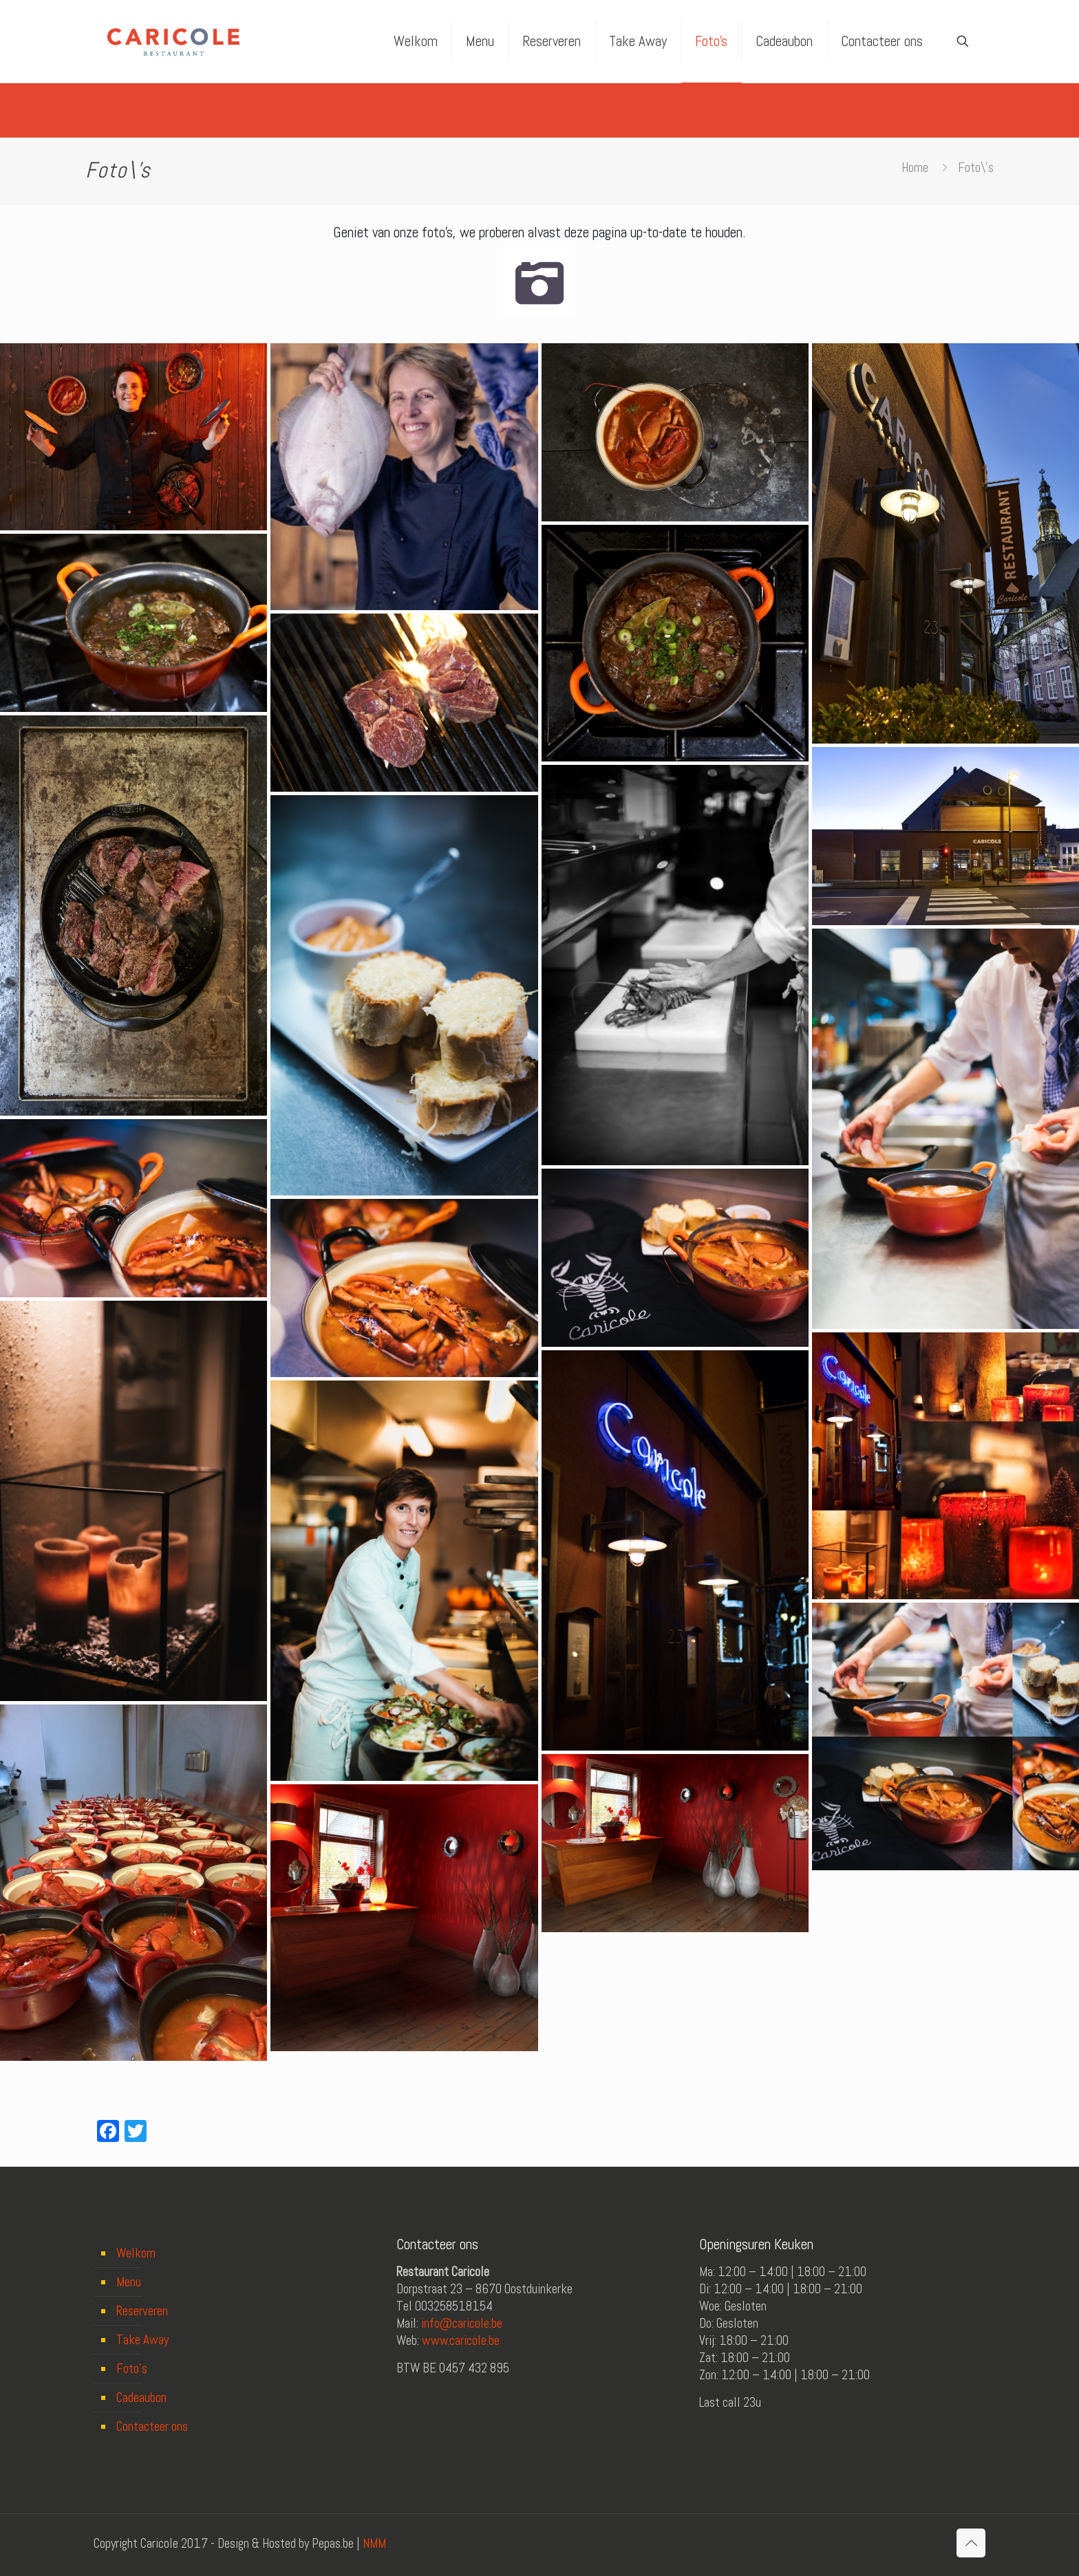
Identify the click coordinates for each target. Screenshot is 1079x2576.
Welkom (136, 2253)
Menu (128, 2282)
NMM (374, 2543)
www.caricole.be (461, 2340)
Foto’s (131, 2368)
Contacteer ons (152, 2426)
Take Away (142, 2339)
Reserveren (142, 2310)
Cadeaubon (141, 2397)
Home (914, 167)
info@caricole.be (461, 2323)
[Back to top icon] (971, 2543)
